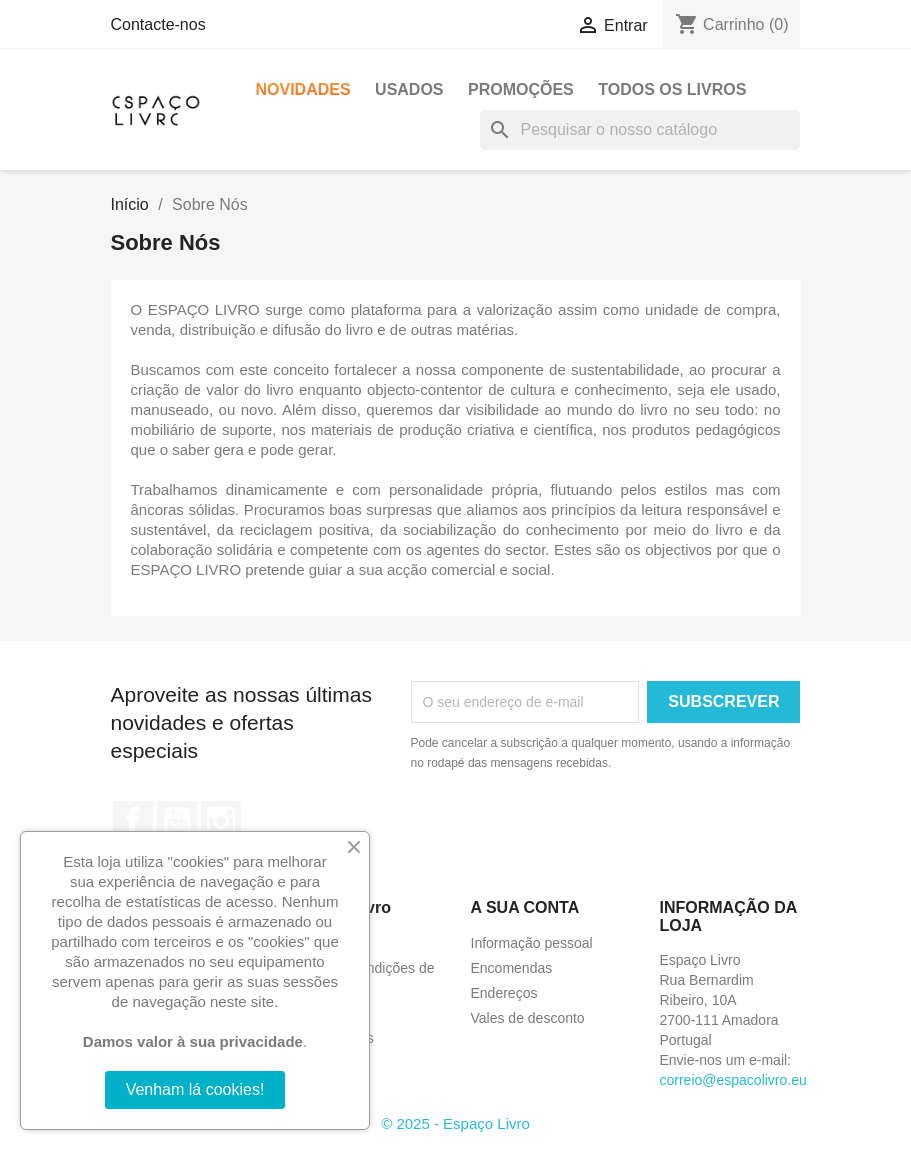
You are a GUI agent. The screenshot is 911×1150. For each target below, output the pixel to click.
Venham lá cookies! (195, 1089)
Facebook (133, 821)
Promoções (521, 89)
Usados (409, 89)
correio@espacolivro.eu (733, 1080)
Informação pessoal (532, 943)
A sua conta (525, 907)
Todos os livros (672, 89)
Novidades (303, 89)
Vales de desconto (528, 1018)
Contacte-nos (158, 24)
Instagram (221, 821)
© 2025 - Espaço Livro (455, 1123)
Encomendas (512, 968)
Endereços (504, 993)
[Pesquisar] (640, 130)
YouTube (177, 821)
